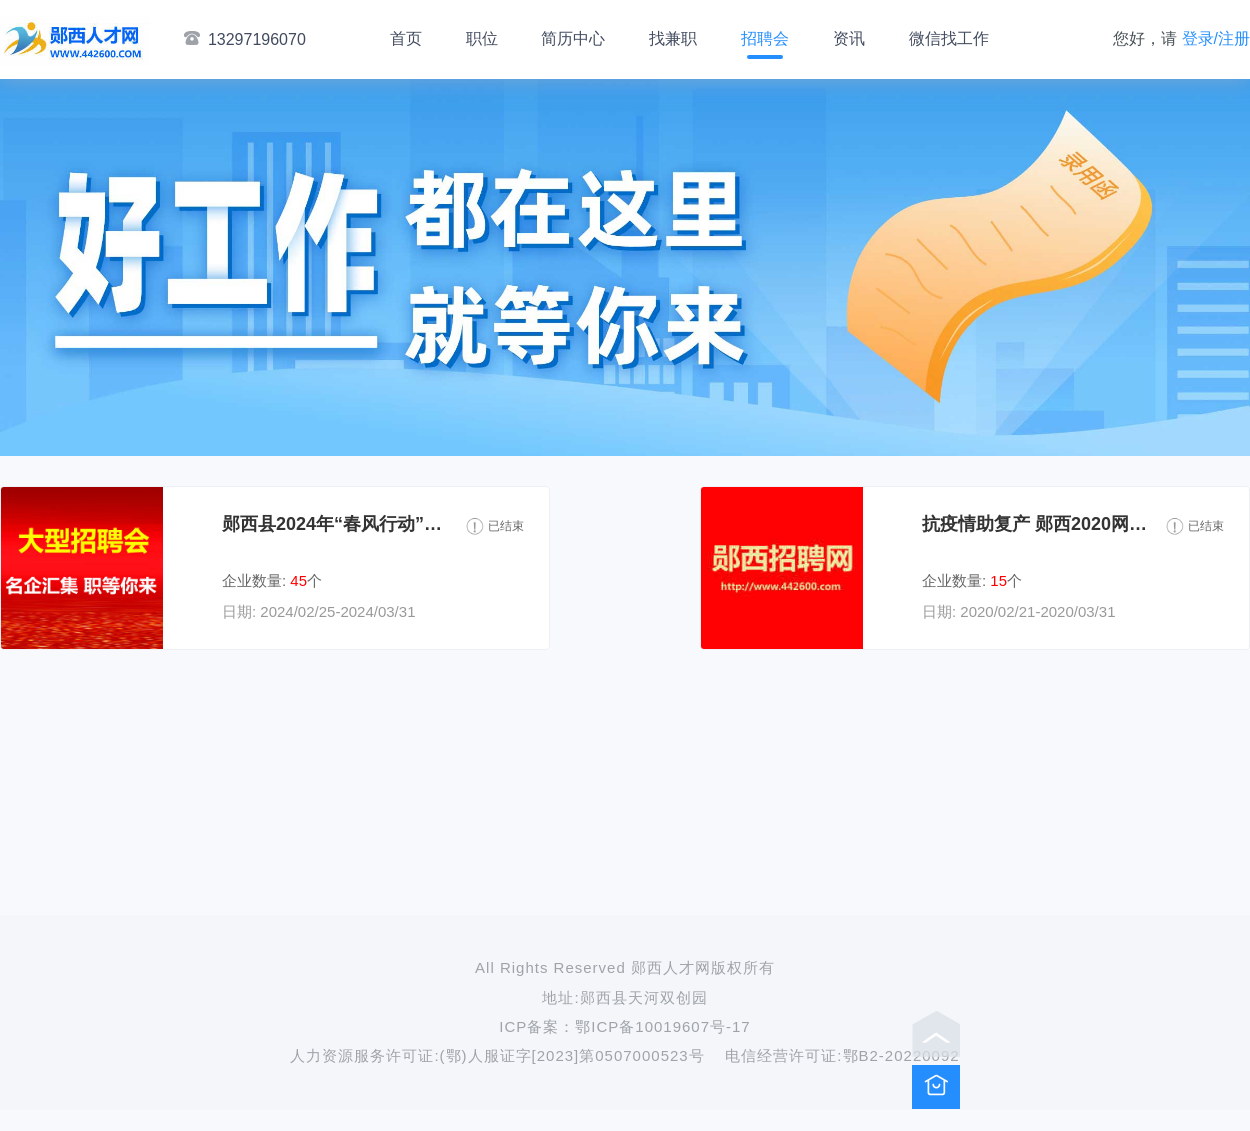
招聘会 (765, 38)
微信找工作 (949, 38)
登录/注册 (1216, 38)
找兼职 (673, 38)
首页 (406, 38)
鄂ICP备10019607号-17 (662, 1026)
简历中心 (573, 38)
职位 (482, 38)
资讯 (849, 38)
